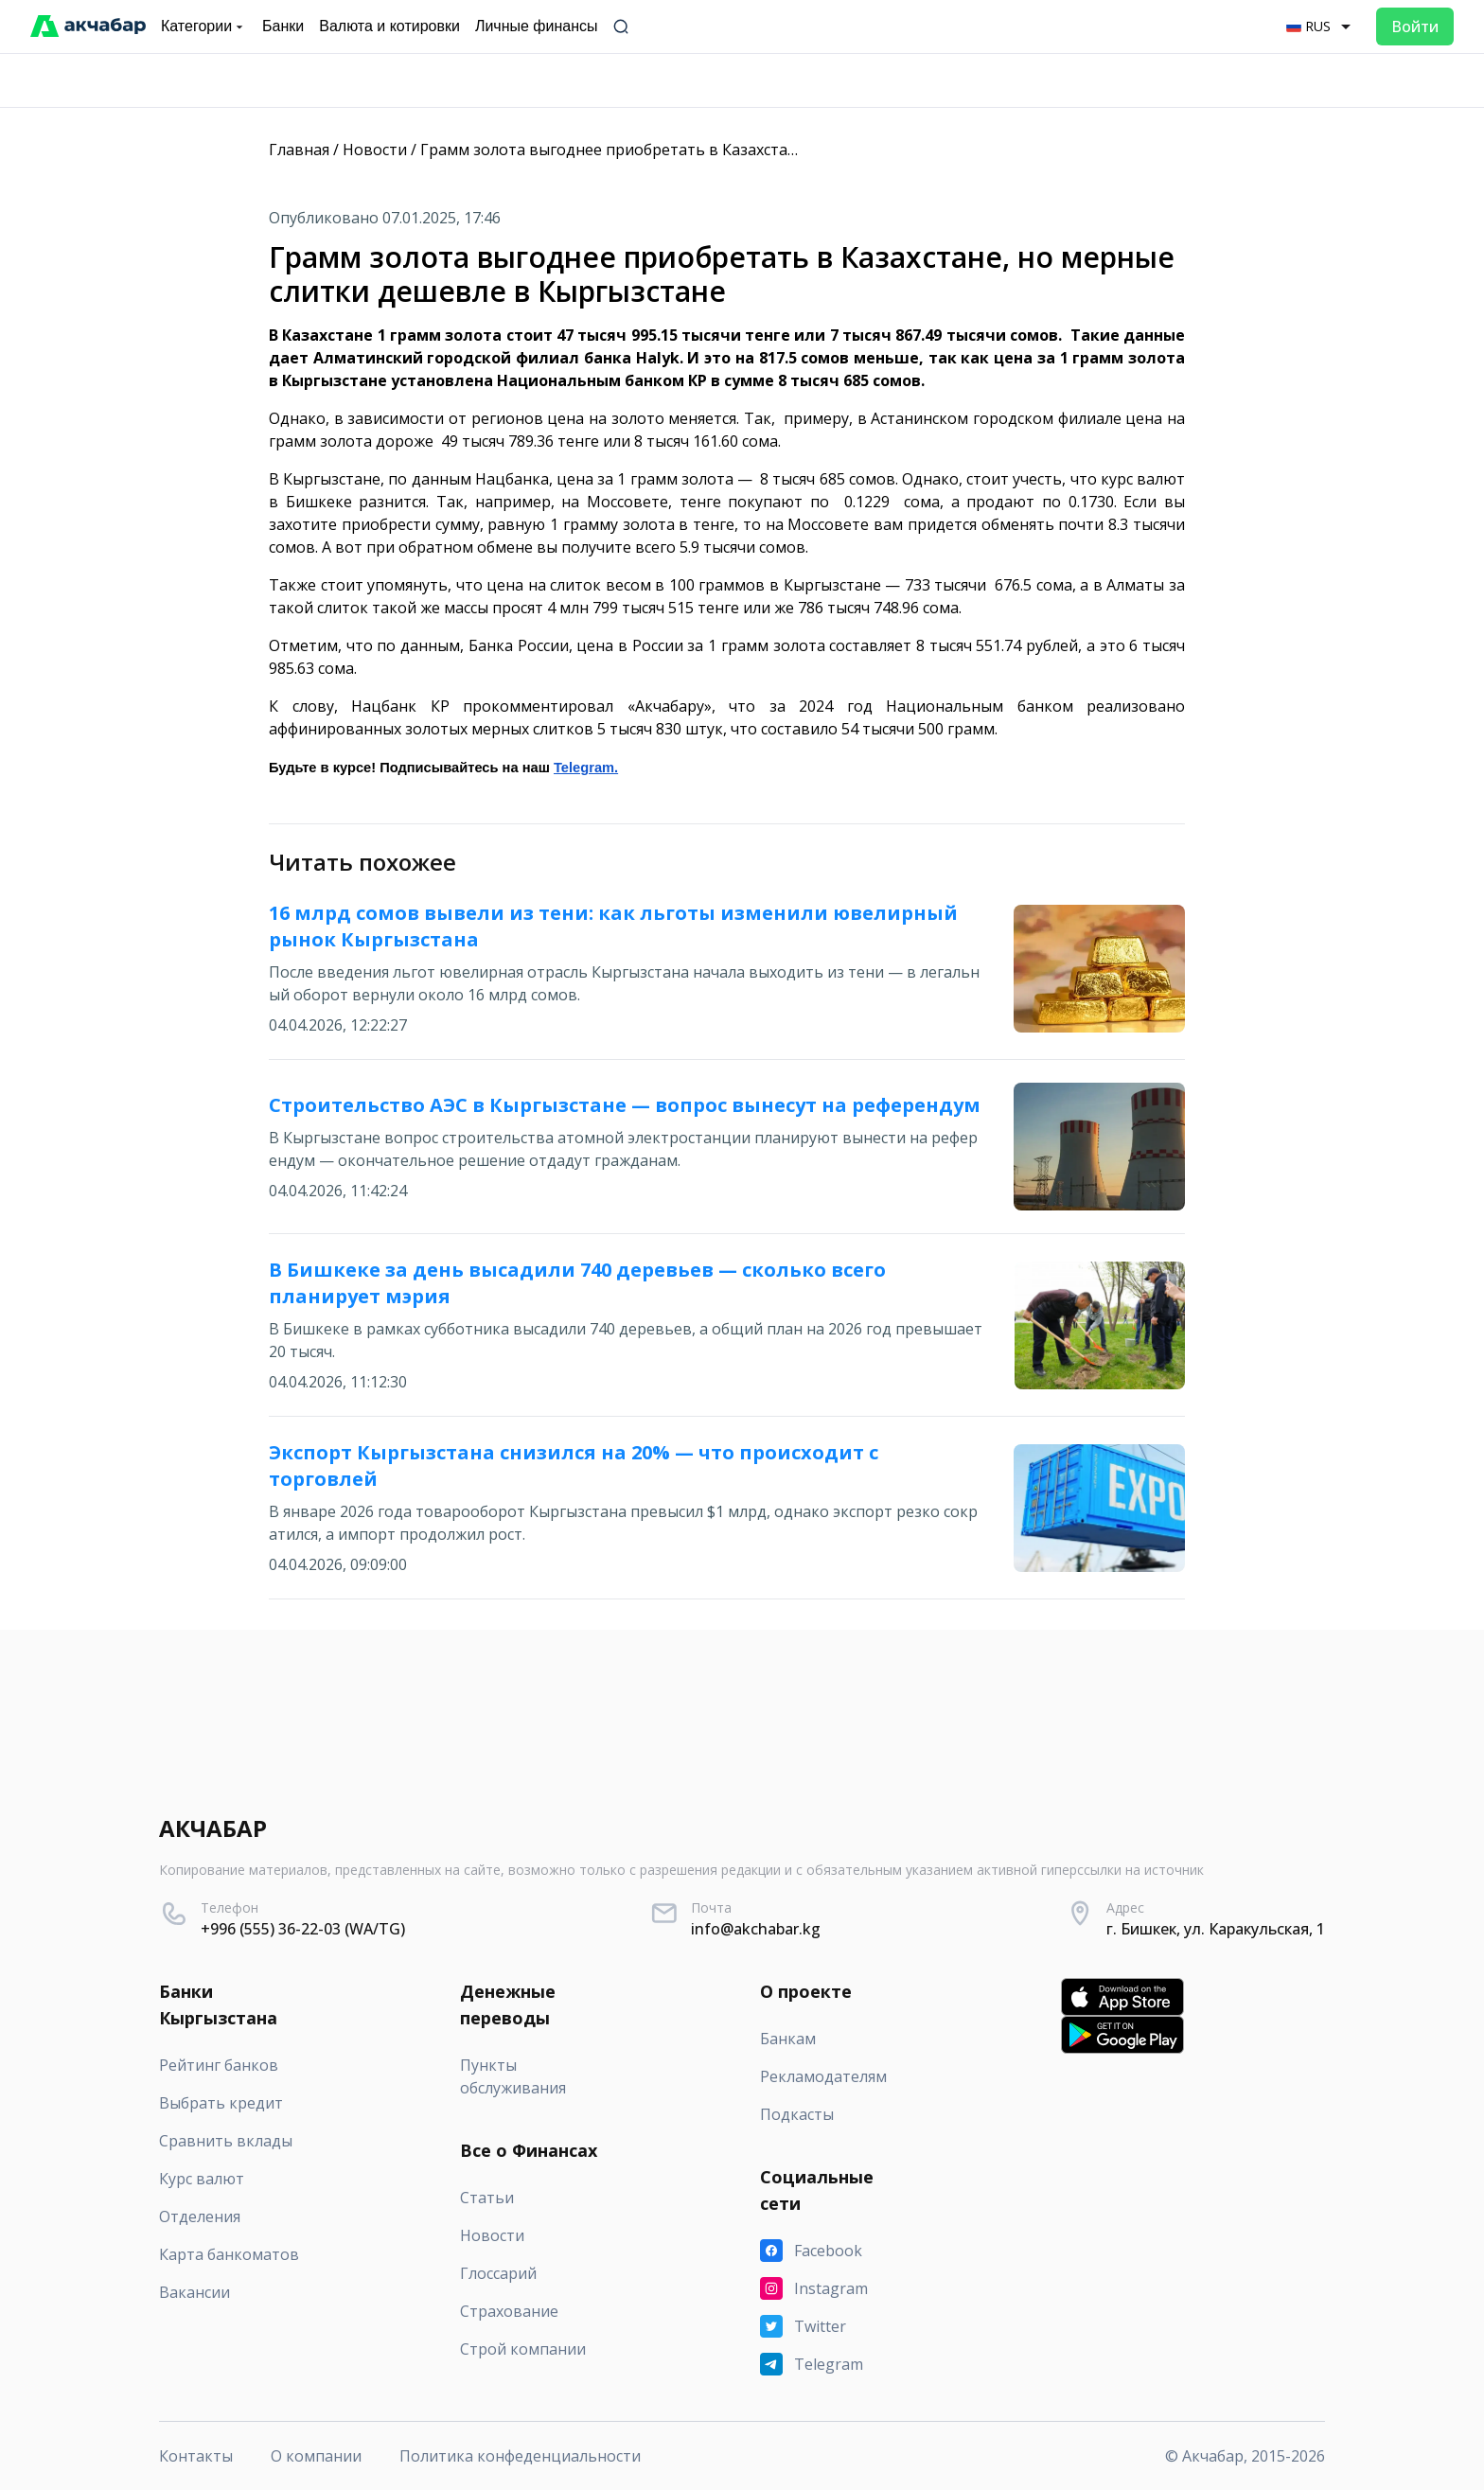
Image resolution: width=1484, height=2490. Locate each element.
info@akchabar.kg (756, 1928)
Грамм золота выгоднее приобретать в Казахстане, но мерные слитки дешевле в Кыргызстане (777, 149)
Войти (1415, 26)
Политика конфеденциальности (520, 2456)
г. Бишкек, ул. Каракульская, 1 (1215, 1928)
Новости (375, 149)
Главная (299, 149)
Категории (204, 26)
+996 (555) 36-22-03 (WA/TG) (303, 1928)
